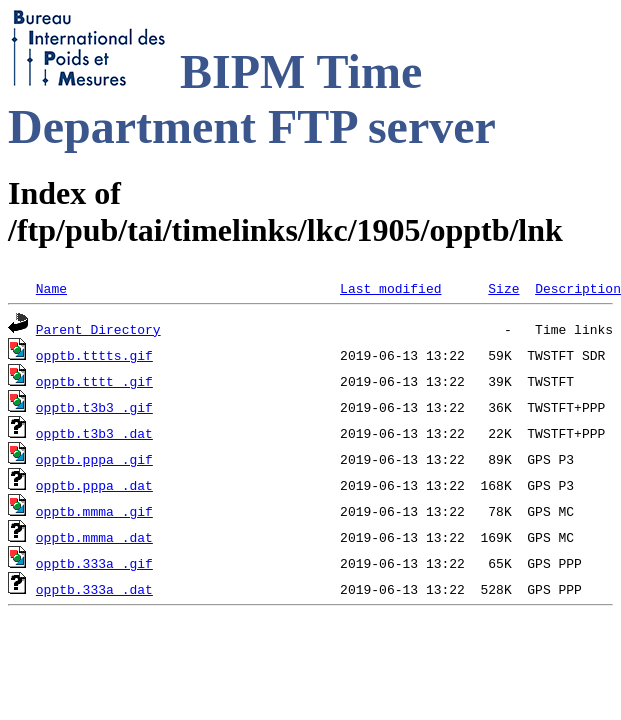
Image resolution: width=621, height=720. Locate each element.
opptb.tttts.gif (94, 355)
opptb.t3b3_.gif (94, 407)
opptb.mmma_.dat (94, 537)
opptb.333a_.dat (94, 589)
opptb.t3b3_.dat (94, 433)
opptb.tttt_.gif (94, 381)
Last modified (390, 288)
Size (503, 288)
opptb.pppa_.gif (94, 459)
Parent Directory (98, 329)
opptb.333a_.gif (94, 563)
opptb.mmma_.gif (94, 511)
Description (578, 288)
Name (51, 288)
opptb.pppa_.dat (94, 485)
